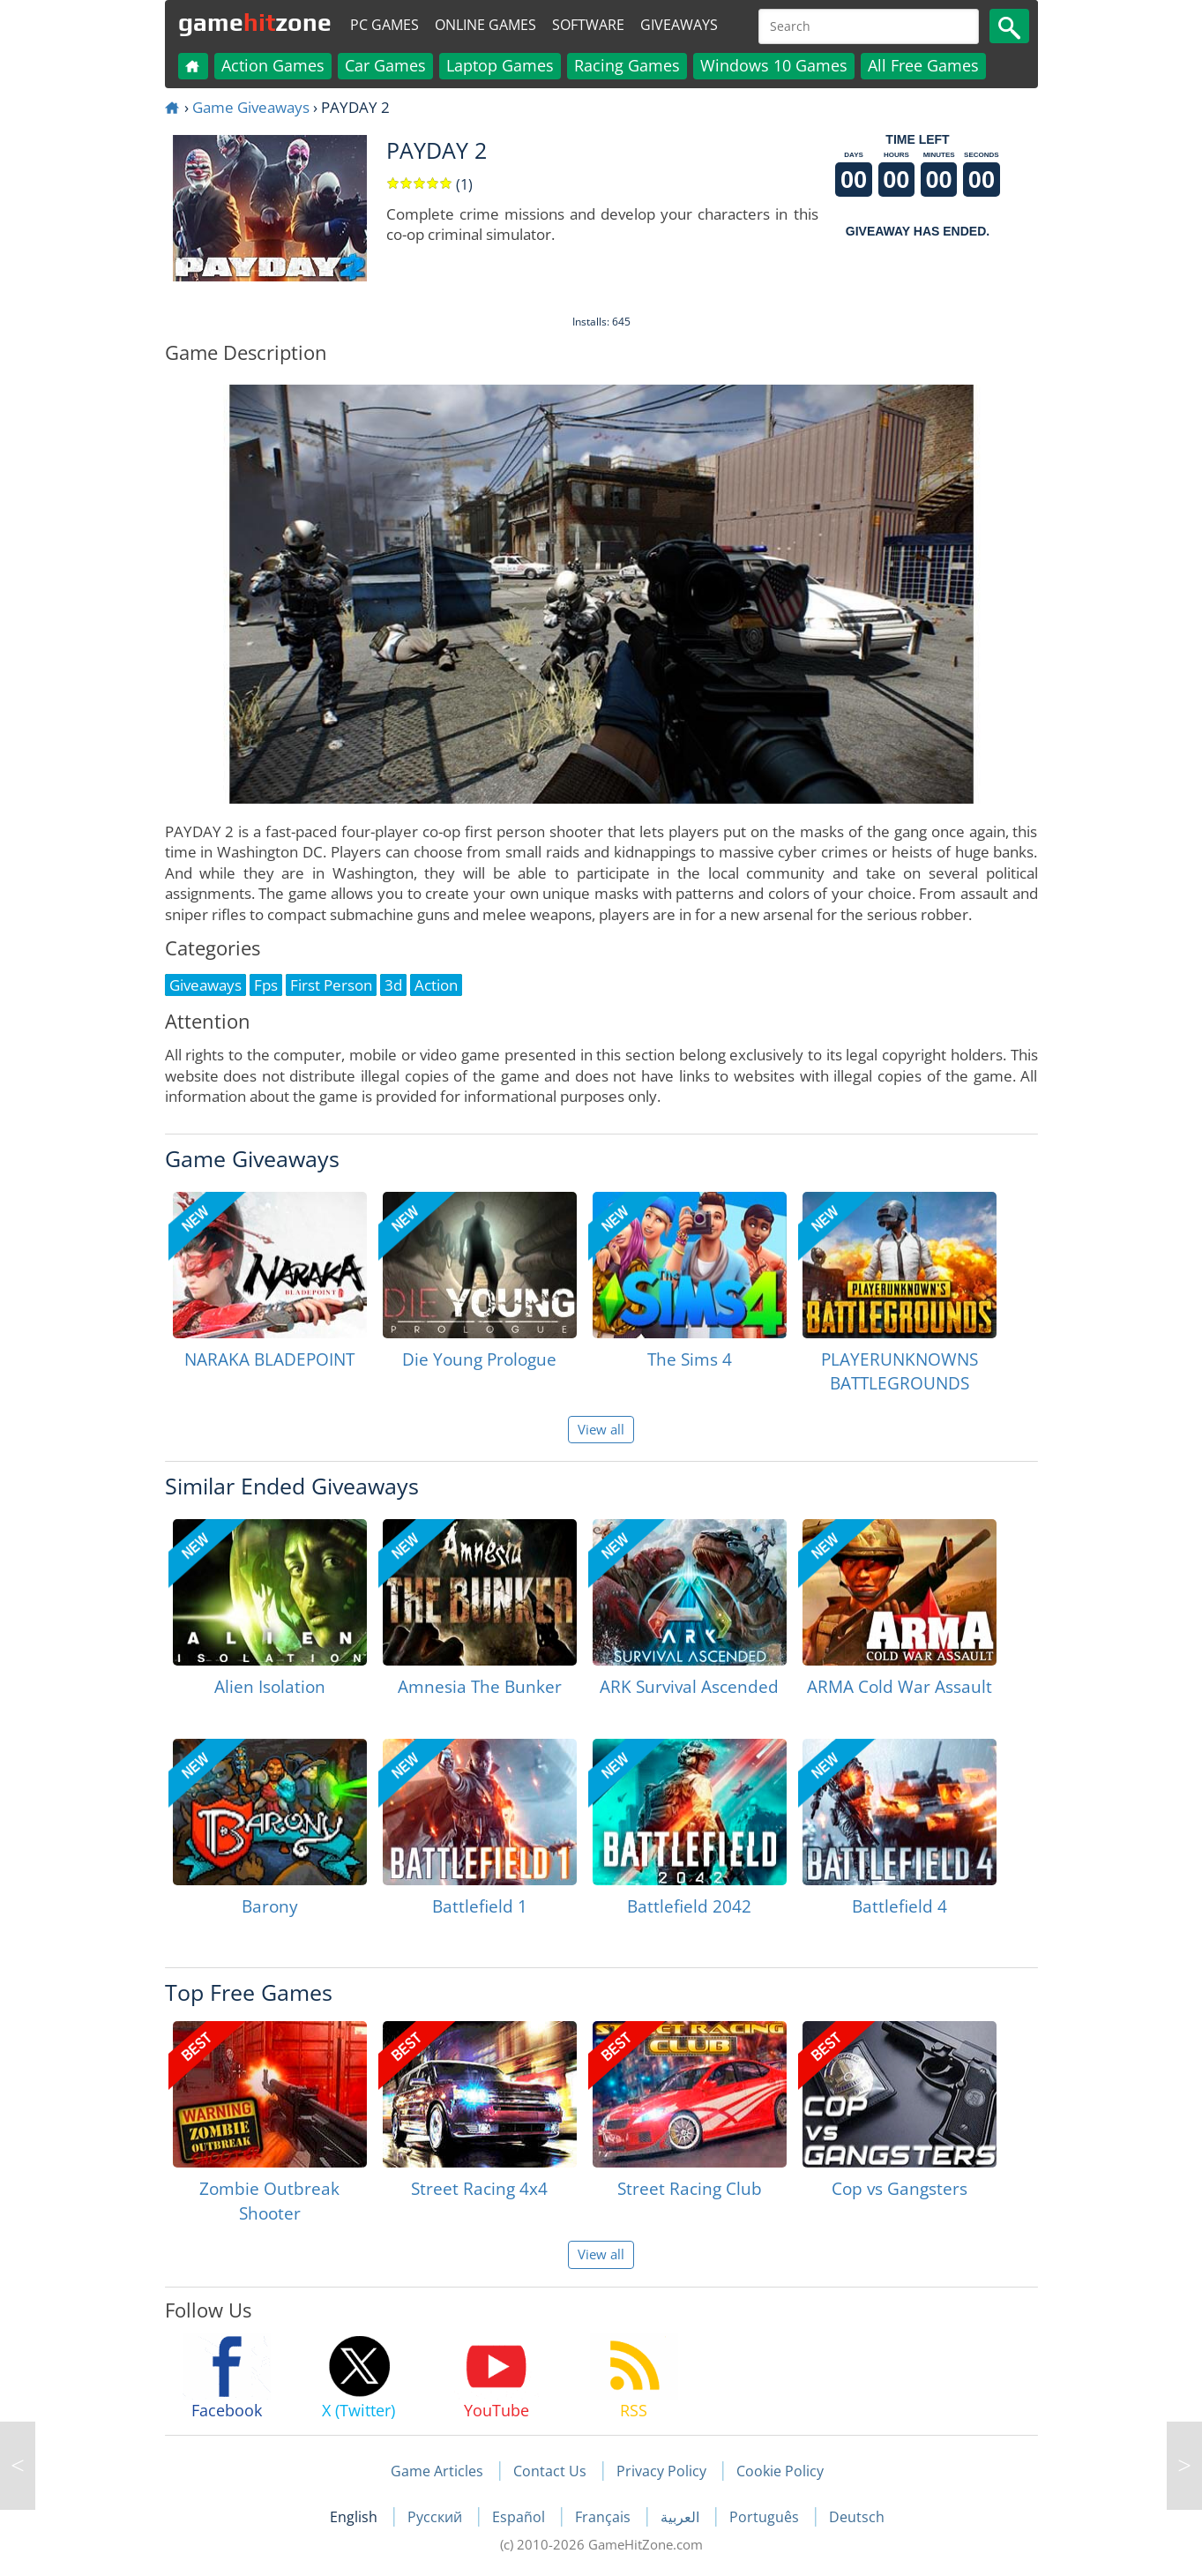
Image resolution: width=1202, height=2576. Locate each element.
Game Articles (437, 2471)
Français (604, 2517)
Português (766, 2517)
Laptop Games (500, 65)
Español (520, 2517)
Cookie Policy (780, 2471)
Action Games (273, 65)
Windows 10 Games (773, 65)
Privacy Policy (661, 2471)
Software (588, 24)
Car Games (385, 65)
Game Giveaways (251, 107)
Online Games (485, 24)
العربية (682, 2517)
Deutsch (857, 2517)
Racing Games (627, 65)
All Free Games (923, 65)
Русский (436, 2517)
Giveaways (679, 24)
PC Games (384, 24)
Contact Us (549, 2471)
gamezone (255, 22)
